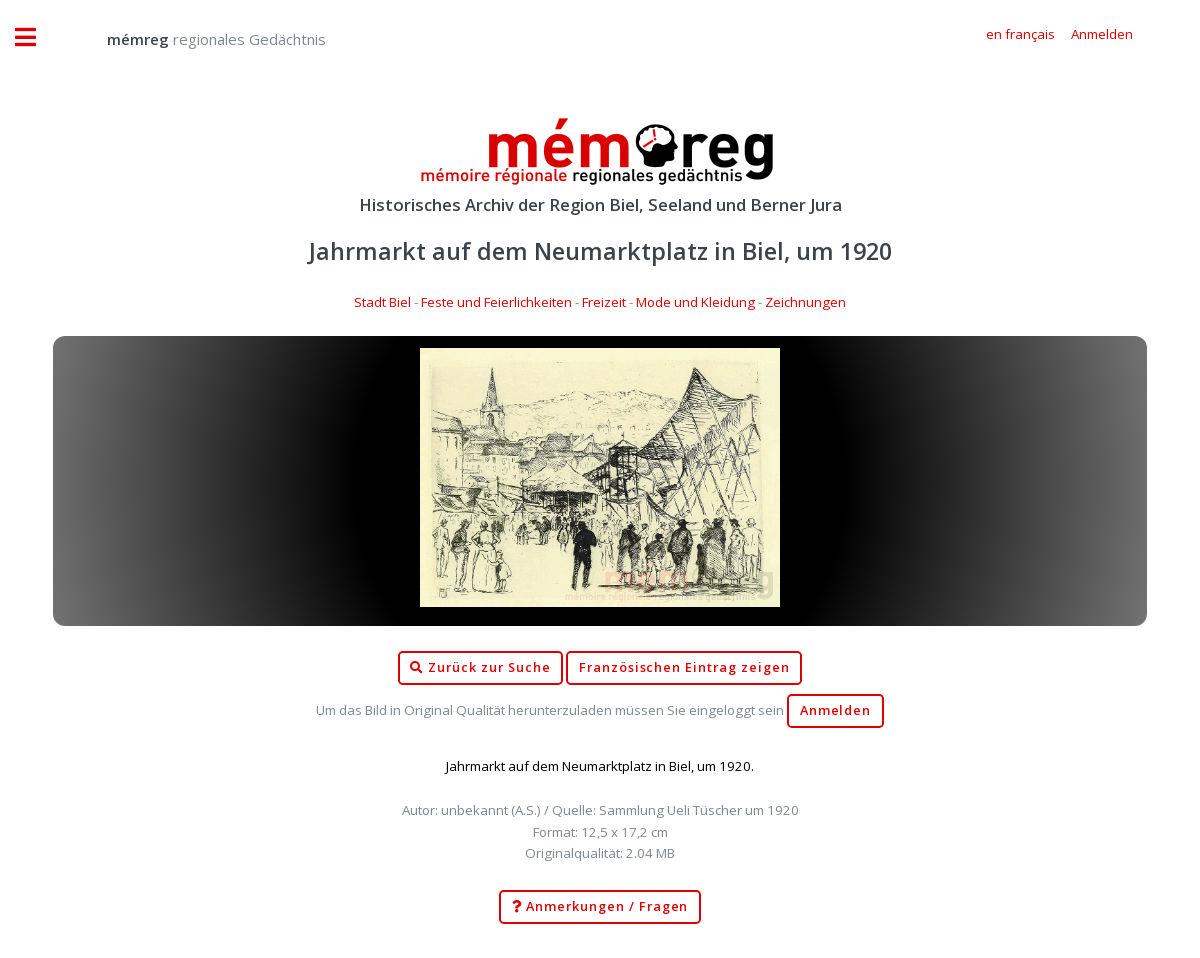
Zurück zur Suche (480, 668)
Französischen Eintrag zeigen (684, 667)
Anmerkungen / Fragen (600, 907)
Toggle (36, 37)
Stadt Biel (382, 302)
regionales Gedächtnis (196, 39)
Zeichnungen (805, 302)
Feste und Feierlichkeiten (496, 302)
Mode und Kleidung (695, 302)
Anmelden (836, 710)
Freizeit (604, 302)
